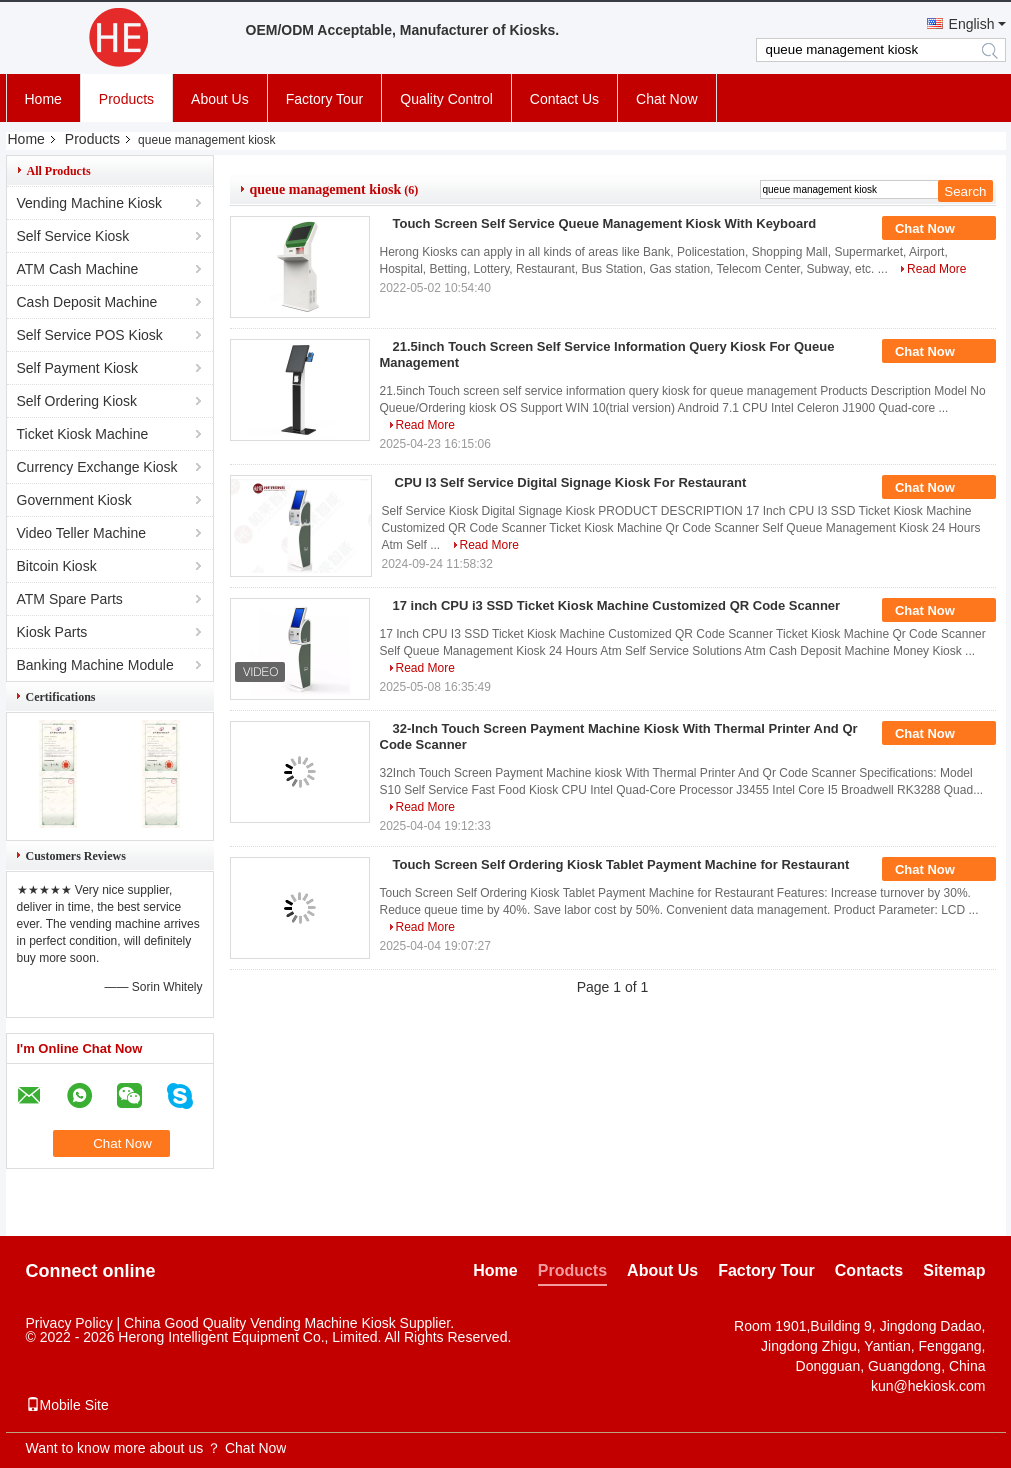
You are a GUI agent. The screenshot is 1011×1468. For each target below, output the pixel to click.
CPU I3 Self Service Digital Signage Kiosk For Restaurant (571, 482)
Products (126, 99)
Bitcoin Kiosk (57, 566)
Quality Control (446, 99)
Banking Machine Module (95, 665)
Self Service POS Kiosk (90, 335)
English (972, 24)
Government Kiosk (74, 500)
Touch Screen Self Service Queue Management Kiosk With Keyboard (605, 223)
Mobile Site (67, 1405)
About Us (220, 99)
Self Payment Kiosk (77, 368)
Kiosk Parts (52, 632)
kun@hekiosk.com (928, 1386)
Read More (936, 269)
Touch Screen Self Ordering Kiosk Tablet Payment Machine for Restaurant (621, 864)
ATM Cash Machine (78, 269)
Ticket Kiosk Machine (83, 434)
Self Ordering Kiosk (77, 401)
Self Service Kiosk (73, 236)
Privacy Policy (69, 1323)
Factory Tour (325, 99)
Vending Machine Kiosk (90, 203)
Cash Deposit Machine (87, 302)
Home (43, 99)
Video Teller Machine (81, 533)
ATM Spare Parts (70, 599)
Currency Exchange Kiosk (97, 467)
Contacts (869, 1270)
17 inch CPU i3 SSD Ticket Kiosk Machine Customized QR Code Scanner (617, 605)
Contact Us (564, 99)
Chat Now (666, 99)
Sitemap (954, 1270)
